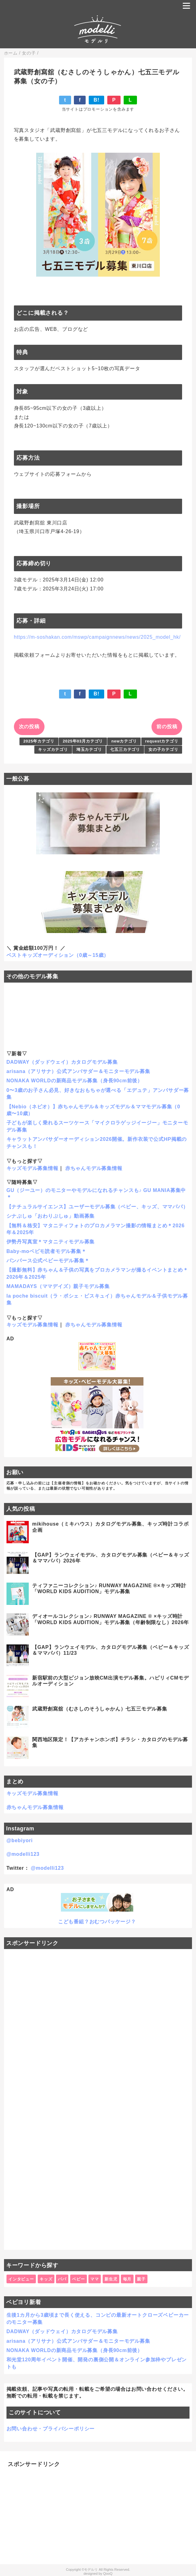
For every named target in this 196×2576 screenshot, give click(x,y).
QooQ (108, 2573)
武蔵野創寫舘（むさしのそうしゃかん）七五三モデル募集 (99, 1708)
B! (96, 100)
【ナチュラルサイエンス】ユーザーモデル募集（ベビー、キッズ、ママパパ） (97, 1206)
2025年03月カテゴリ (83, 741)
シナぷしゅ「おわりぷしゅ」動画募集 (50, 1216)
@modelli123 (23, 1854)
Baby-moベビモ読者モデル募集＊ (46, 1251)
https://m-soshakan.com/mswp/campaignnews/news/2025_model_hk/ (97, 637)
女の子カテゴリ (163, 749)
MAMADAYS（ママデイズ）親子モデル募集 (58, 1286)
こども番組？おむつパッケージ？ (97, 1921)
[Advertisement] (98, 2099)
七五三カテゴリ (125, 749)
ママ (94, 2279)
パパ (62, 2279)
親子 (141, 2279)
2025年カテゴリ (38, 741)
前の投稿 (166, 726)
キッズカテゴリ (53, 749)
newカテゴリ (124, 741)
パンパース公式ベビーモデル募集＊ (48, 1260)
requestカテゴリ (161, 741)
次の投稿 (29, 726)
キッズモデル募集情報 (32, 1168)
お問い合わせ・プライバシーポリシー (50, 2428)
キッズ (46, 2279)
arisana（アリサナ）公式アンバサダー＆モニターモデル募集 (78, 1071)
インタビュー (21, 2279)
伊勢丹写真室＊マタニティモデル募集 (50, 1241)
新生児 (110, 2279)
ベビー (78, 2279)
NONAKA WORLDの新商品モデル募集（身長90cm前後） (74, 1080)
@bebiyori (19, 1840)
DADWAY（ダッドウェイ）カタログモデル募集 (62, 1062)
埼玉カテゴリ (89, 749)
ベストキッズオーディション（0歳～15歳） (57, 955)
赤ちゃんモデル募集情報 (93, 1168)
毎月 (127, 2279)
